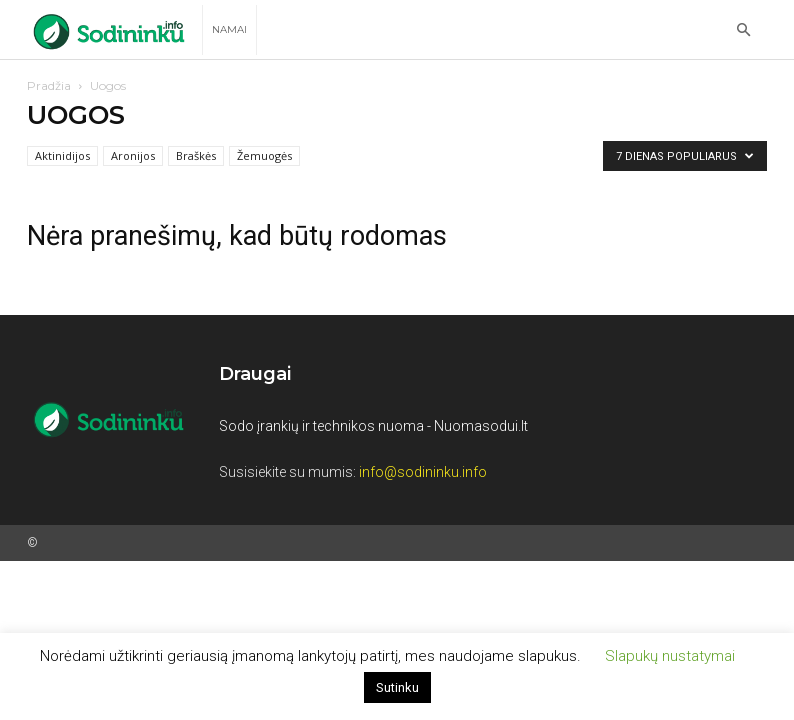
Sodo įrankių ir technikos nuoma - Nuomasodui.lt (373, 426)
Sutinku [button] (397, 687)
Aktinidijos (62, 155)
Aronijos (133, 155)
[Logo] (114, 30)
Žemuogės (264, 155)
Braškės (196, 155)
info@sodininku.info (423, 472)
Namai (229, 29)
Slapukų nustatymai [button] (670, 656)
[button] (743, 30)
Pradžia (49, 85)
